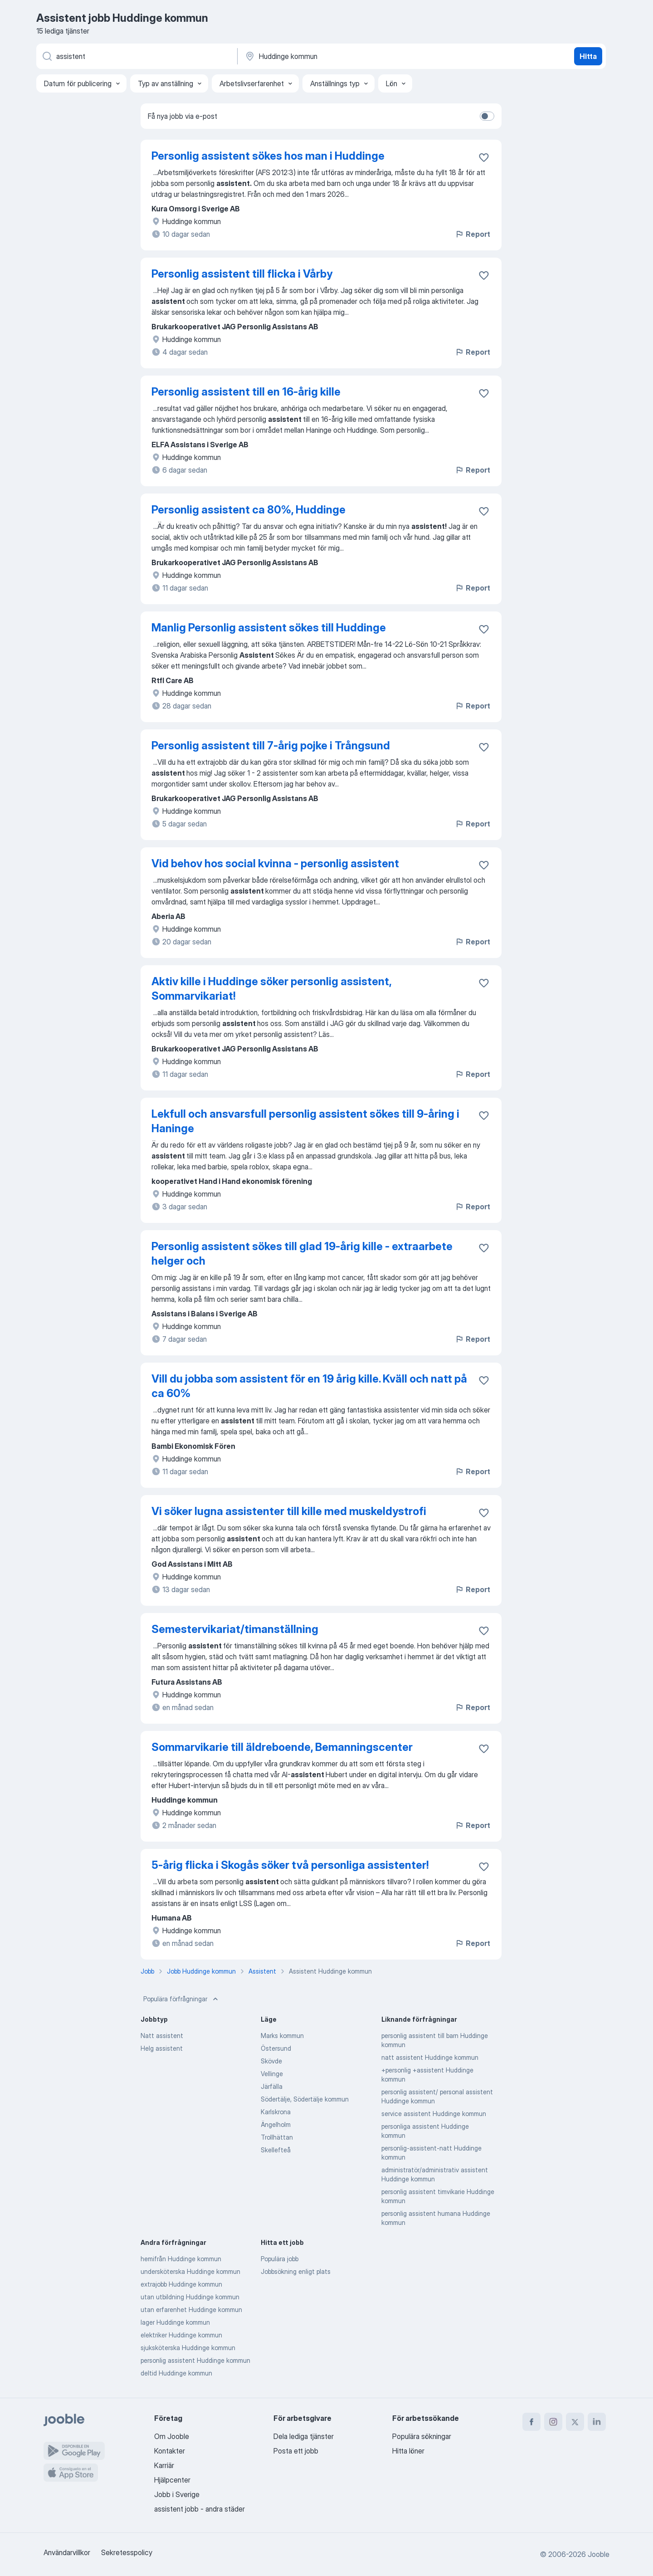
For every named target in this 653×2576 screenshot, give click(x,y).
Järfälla (272, 2086)
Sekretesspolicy (126, 2552)
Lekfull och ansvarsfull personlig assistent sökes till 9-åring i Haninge (305, 1121)
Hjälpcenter (172, 2479)
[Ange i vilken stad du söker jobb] (339, 56)
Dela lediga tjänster (303, 2436)
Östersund (276, 2048)
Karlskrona (276, 2112)
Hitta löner (408, 2450)
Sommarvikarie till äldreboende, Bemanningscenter (282, 1747)
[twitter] (575, 2422)
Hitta (588, 56)
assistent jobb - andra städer (199, 2508)
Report (472, 234)
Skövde (271, 2061)
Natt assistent (162, 2035)
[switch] (487, 116)
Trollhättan (277, 2137)
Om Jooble (171, 2436)
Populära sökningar (421, 2436)
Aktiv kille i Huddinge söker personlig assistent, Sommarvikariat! (271, 988)
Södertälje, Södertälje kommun (305, 2099)
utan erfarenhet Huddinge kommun (191, 2309)
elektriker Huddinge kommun (181, 2335)
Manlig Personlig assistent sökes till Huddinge (268, 627)
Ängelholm (276, 2124)
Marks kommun (282, 2035)
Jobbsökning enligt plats (296, 2271)
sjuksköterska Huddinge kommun (188, 2347)
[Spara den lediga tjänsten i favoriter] (483, 157)
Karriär (164, 2465)
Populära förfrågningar (181, 1999)
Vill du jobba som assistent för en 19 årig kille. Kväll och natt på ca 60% (309, 1386)
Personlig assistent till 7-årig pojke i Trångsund (270, 745)
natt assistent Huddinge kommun (429, 2057)
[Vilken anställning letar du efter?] (136, 56)
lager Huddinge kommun (175, 2322)
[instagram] (553, 2422)
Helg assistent (162, 2048)
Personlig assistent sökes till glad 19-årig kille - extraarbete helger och (302, 1253)
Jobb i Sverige (177, 2494)
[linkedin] (597, 2422)
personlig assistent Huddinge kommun (195, 2360)
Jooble (598, 2554)
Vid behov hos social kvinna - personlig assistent (275, 863)
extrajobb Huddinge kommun (181, 2284)
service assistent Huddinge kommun (433, 2113)
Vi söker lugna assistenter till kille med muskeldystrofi (288, 1511)
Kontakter (169, 2450)
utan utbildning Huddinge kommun (190, 2297)
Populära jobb (279, 2259)
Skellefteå (276, 2150)
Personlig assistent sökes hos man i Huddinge (268, 155)
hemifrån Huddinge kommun (181, 2259)
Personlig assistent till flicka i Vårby (241, 273)
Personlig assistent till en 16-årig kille (246, 391)
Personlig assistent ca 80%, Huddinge (248, 509)
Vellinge (272, 2073)
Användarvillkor (67, 2552)
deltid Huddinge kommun (176, 2373)
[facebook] (531, 2422)
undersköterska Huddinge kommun (190, 2271)
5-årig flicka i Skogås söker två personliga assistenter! (290, 1865)
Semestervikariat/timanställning (234, 1629)
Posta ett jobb (295, 2450)
